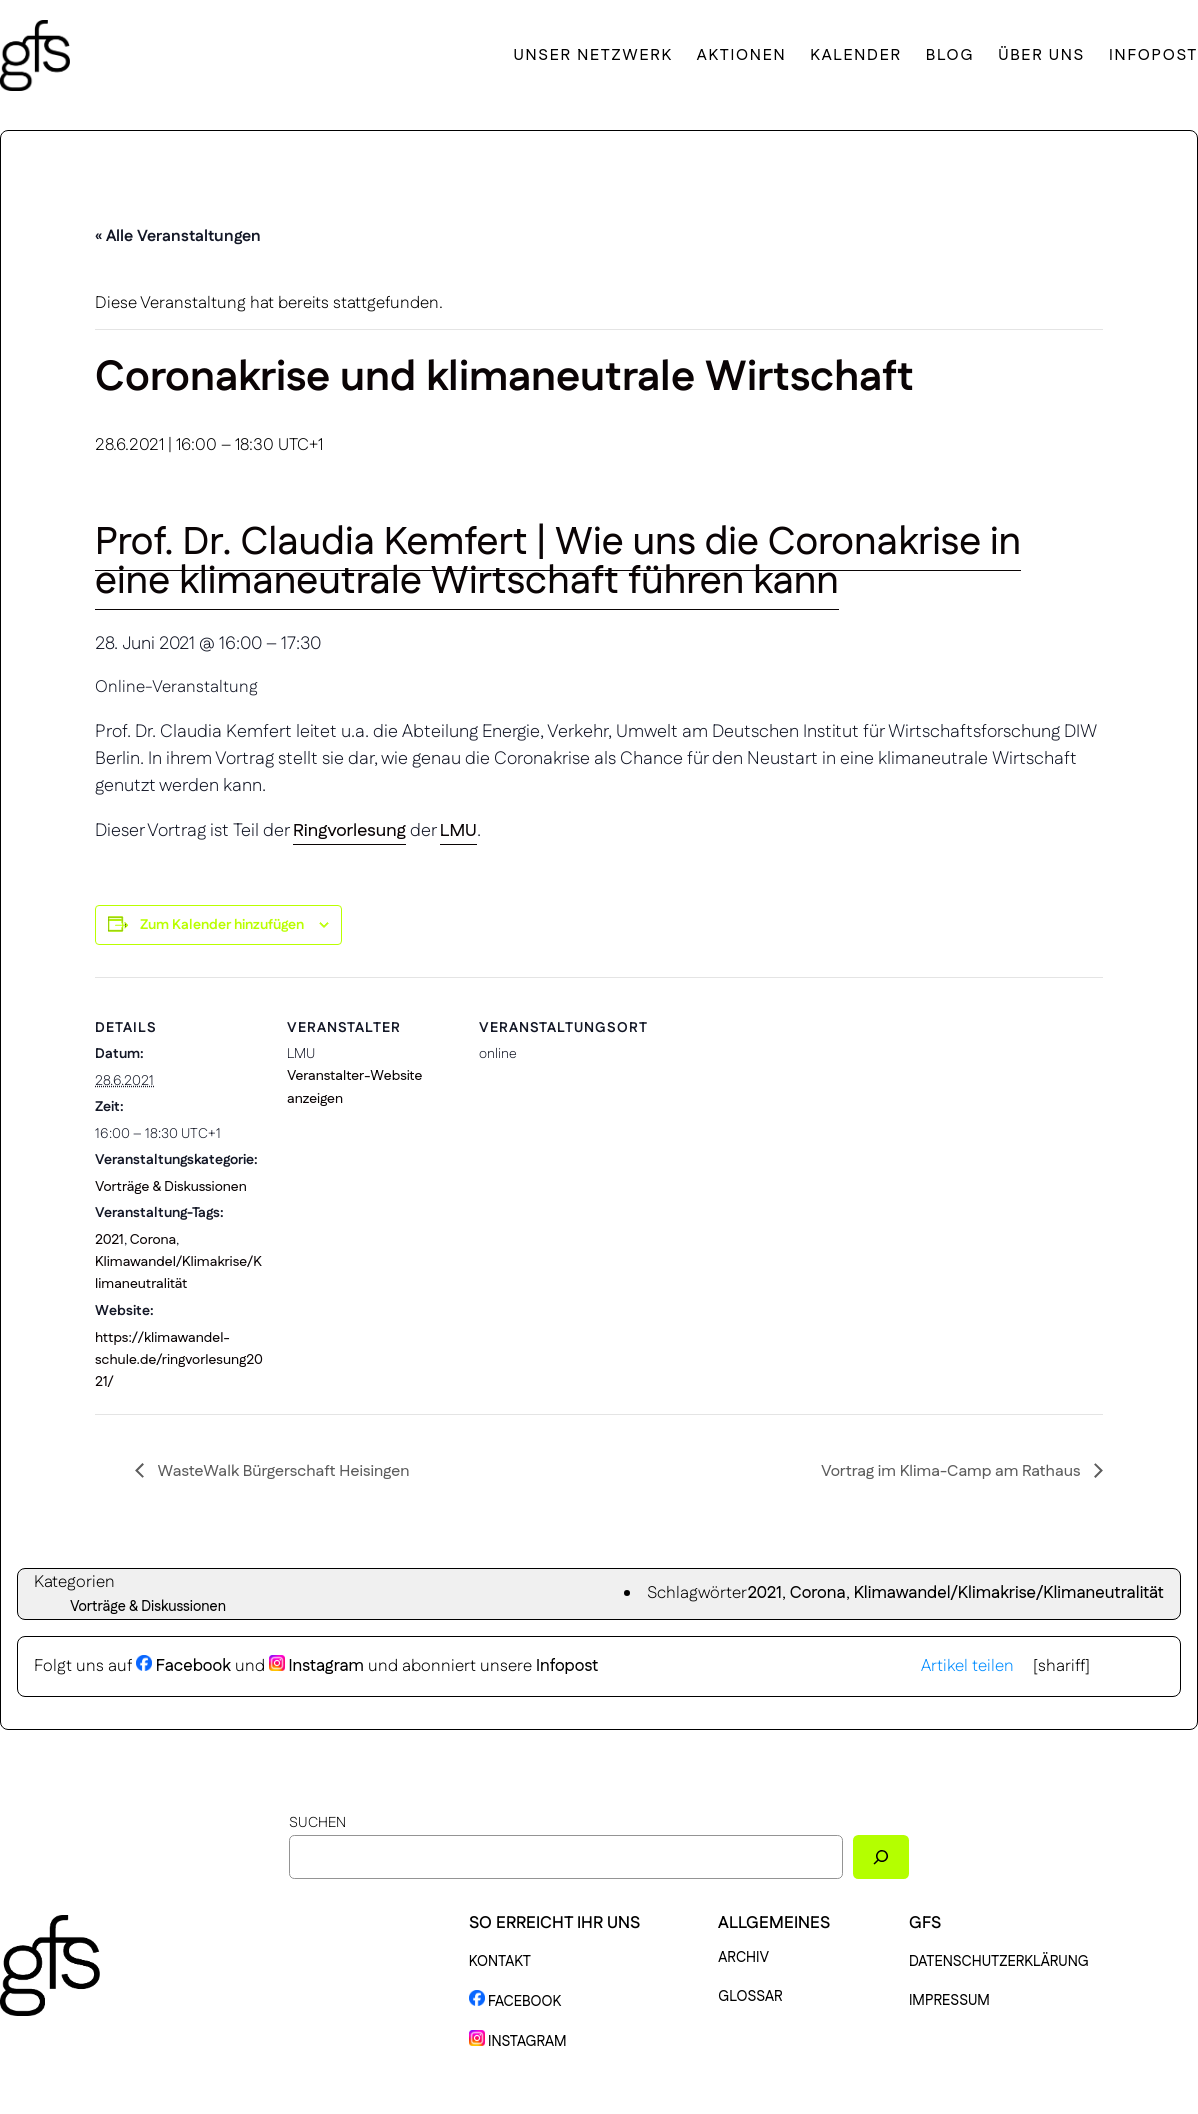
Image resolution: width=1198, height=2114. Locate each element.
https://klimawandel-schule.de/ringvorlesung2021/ (179, 1360)
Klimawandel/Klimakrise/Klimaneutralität (1009, 1593)
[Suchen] (881, 1856)
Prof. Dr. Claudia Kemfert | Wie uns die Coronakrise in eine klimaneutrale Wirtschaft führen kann (558, 562)
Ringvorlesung (349, 831)
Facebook (183, 1666)
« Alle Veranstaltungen (178, 236)
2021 (109, 1240)
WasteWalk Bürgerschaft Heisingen (281, 1471)
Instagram (316, 1666)
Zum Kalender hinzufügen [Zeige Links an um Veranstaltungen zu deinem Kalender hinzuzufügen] (222, 925)
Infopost (567, 1666)
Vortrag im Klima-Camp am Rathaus (952, 1471)
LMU (458, 831)
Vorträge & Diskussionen (171, 1187)
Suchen (317, 1823)
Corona (153, 1240)
